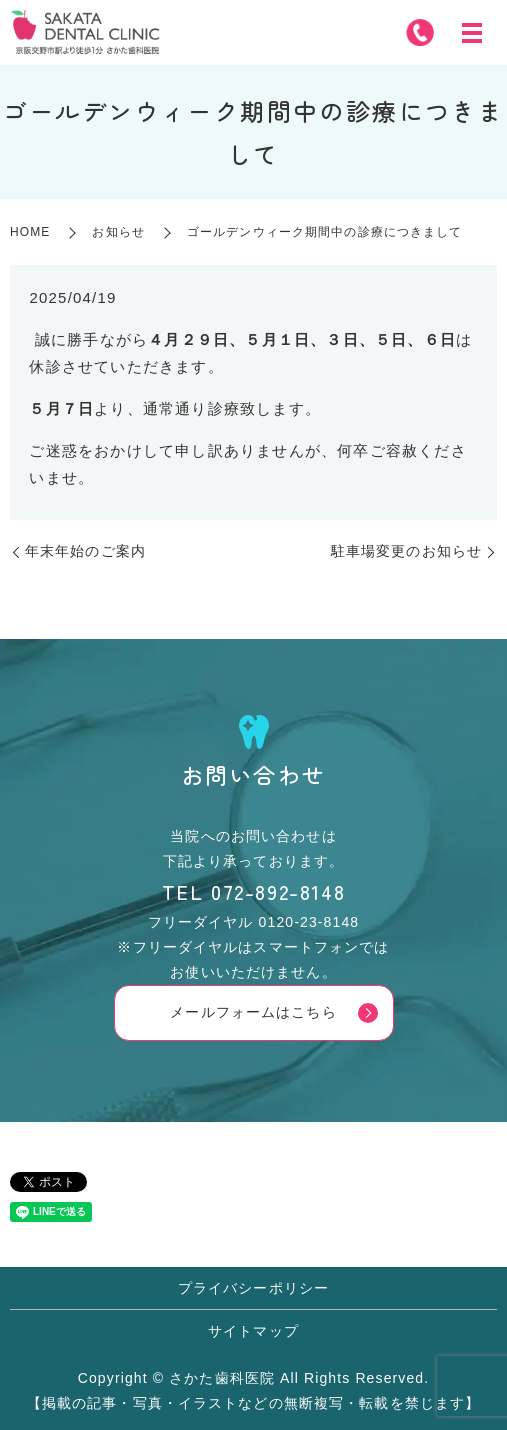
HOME (30, 232)
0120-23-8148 (309, 922)
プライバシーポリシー (253, 1288)
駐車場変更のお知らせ (406, 551)
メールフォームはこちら (253, 1012)
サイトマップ (253, 1331)
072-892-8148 (278, 891)
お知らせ (118, 232)
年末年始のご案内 (85, 551)
